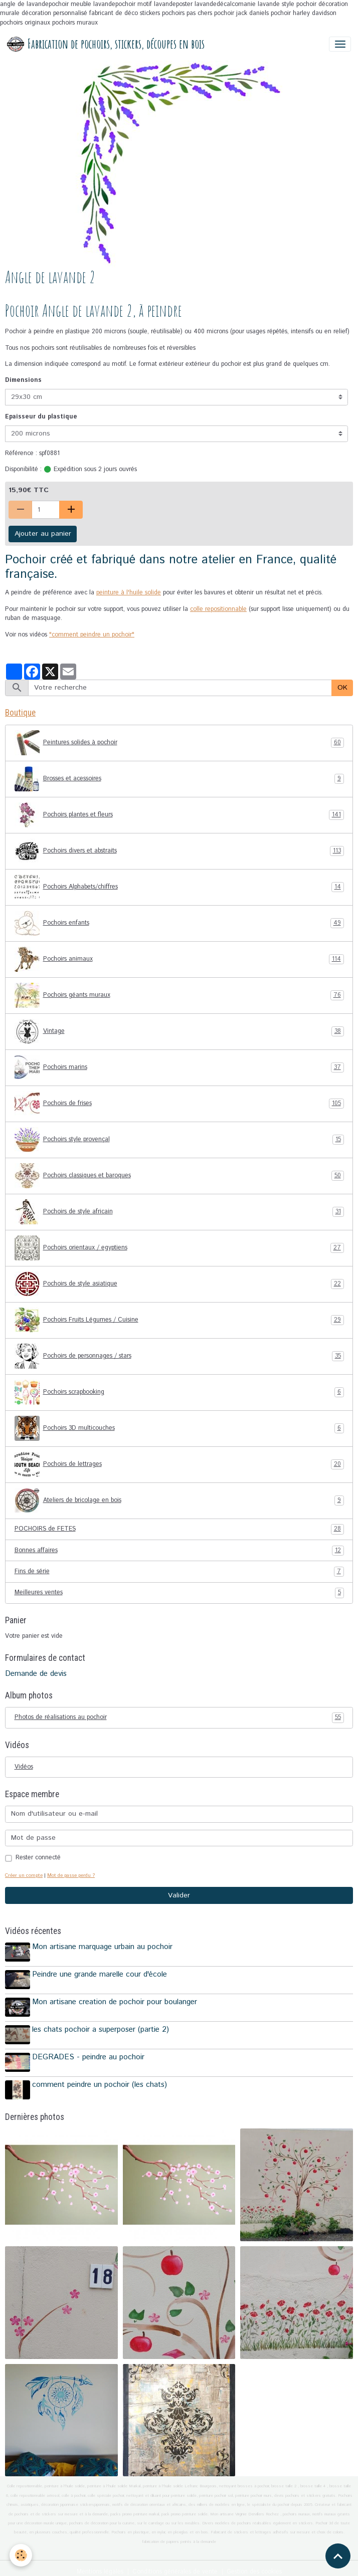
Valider (179, 1895)
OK (342, 688)
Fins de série (179, 1572)
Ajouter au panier (43, 534)
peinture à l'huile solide (128, 592)
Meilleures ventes (179, 1593)
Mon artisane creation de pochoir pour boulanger (116, 1999)
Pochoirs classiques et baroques (179, 1175)
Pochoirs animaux (179, 959)
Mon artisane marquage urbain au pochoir (104, 1947)
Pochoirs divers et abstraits (179, 851)
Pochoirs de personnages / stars (179, 1356)
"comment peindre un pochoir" (91, 634)
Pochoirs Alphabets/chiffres (179, 887)
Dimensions (23, 380)
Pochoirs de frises (179, 1103)
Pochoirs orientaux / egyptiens (179, 1247)
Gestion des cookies (254, 2564)
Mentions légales (100, 2564)
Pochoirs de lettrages (179, 1464)
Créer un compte (24, 1875)
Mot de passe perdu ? (71, 1875)
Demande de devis (36, 1673)
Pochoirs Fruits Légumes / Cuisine (179, 1320)
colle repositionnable (218, 609)
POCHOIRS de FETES (179, 1529)
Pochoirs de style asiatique (179, 1284)
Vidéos (24, 1767)
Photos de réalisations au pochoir (179, 1717)
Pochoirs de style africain (179, 1211)
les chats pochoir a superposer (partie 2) (102, 2026)
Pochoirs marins (179, 1067)
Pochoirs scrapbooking (179, 1392)
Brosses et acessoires (179, 778)
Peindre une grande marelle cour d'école (101, 1973)
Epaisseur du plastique (41, 416)
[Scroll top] (337, 2555)
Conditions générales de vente (175, 2564)
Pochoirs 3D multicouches (179, 1428)
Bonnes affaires (179, 1551)
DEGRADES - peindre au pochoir (90, 2052)
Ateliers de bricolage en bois (179, 1500)
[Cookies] (21, 2555)
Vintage (179, 1031)
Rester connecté (38, 1857)
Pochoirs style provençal (179, 1139)
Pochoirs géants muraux (179, 995)
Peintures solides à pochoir (179, 742)
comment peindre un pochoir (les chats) (101, 2078)
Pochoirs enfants (179, 923)
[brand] (106, 44)
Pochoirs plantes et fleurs (179, 814)
